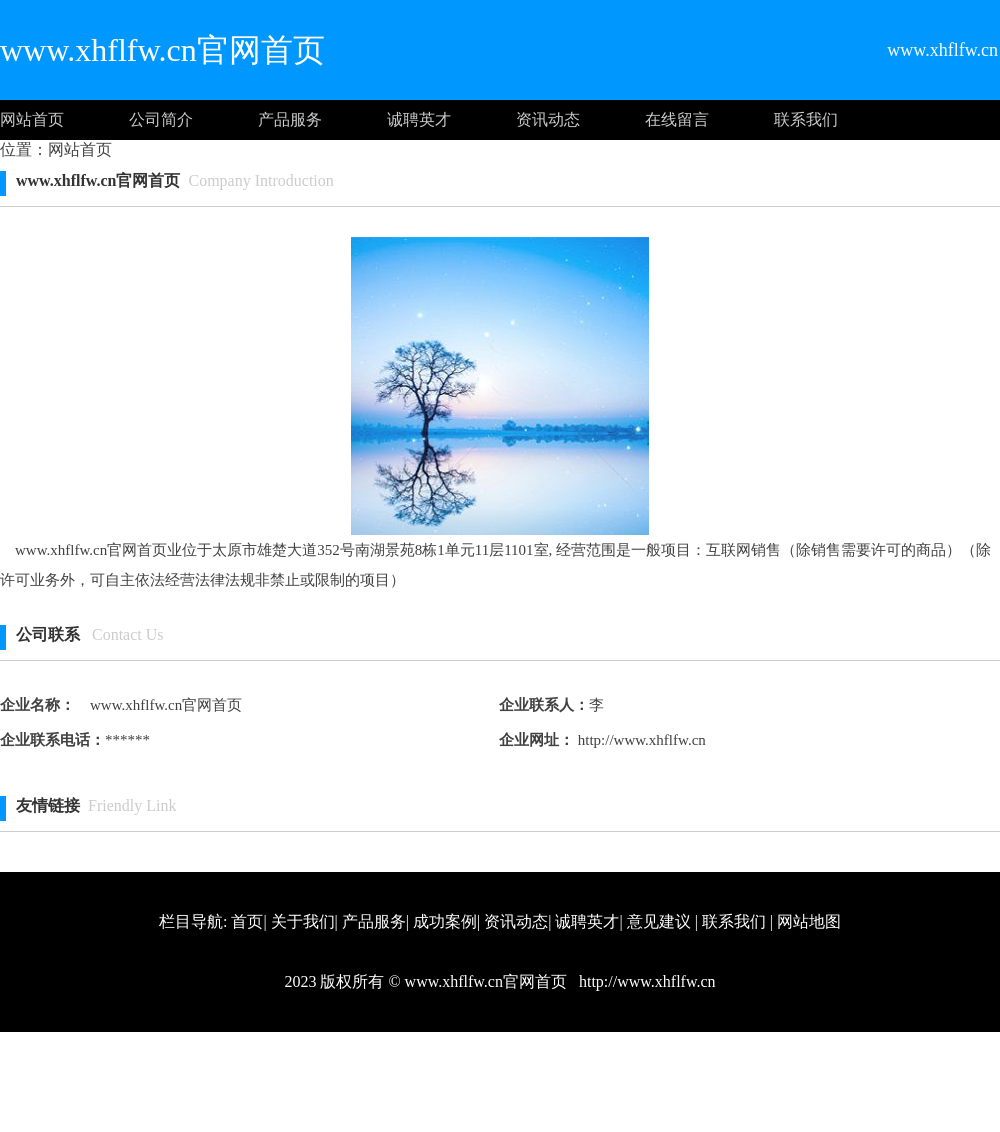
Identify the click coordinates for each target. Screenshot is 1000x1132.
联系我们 (806, 119)
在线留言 (677, 119)
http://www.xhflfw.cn (640, 740)
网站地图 (809, 921)
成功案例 (445, 921)
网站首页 (32, 119)
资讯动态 (548, 119)
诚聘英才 (419, 119)
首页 (247, 921)
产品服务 (290, 119)
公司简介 (161, 119)
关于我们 (303, 921)
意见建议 (659, 921)
